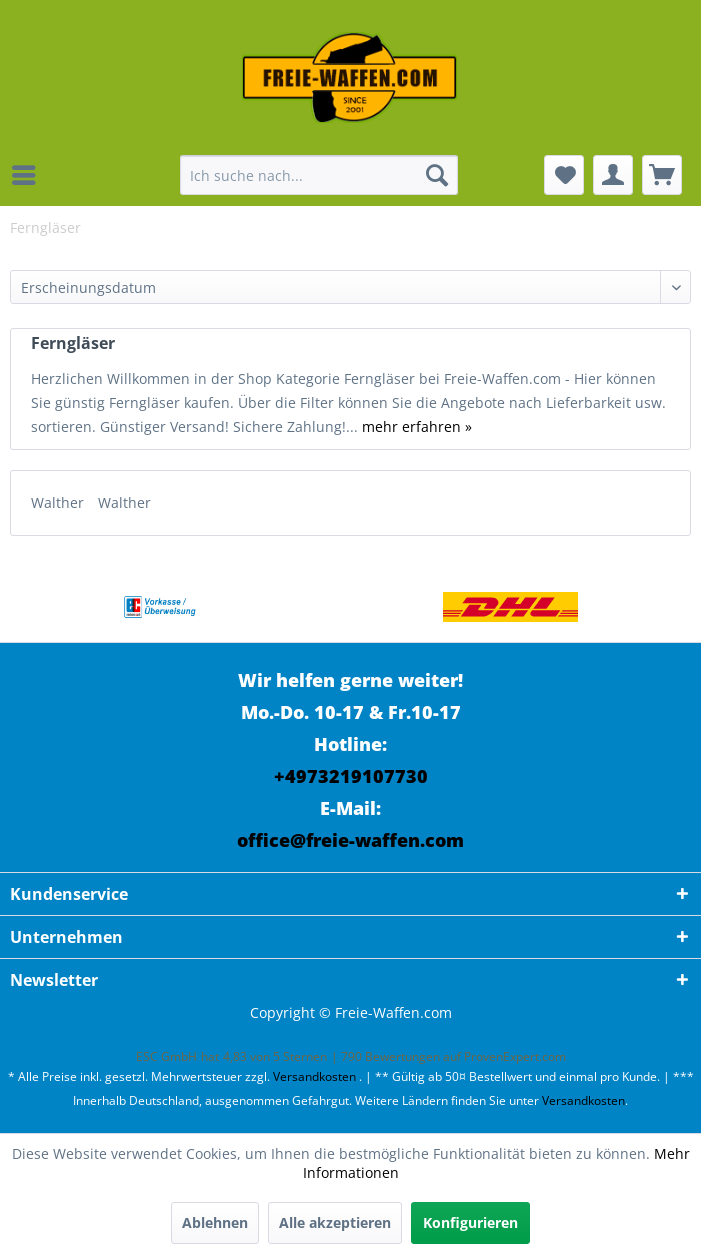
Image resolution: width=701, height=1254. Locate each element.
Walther (59, 502)
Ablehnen (215, 1222)
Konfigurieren (470, 1222)
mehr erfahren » (417, 426)
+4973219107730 (351, 776)
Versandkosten (314, 1076)
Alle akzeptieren (335, 1222)
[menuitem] (29, 175)
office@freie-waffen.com (350, 840)
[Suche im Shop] (319, 175)
